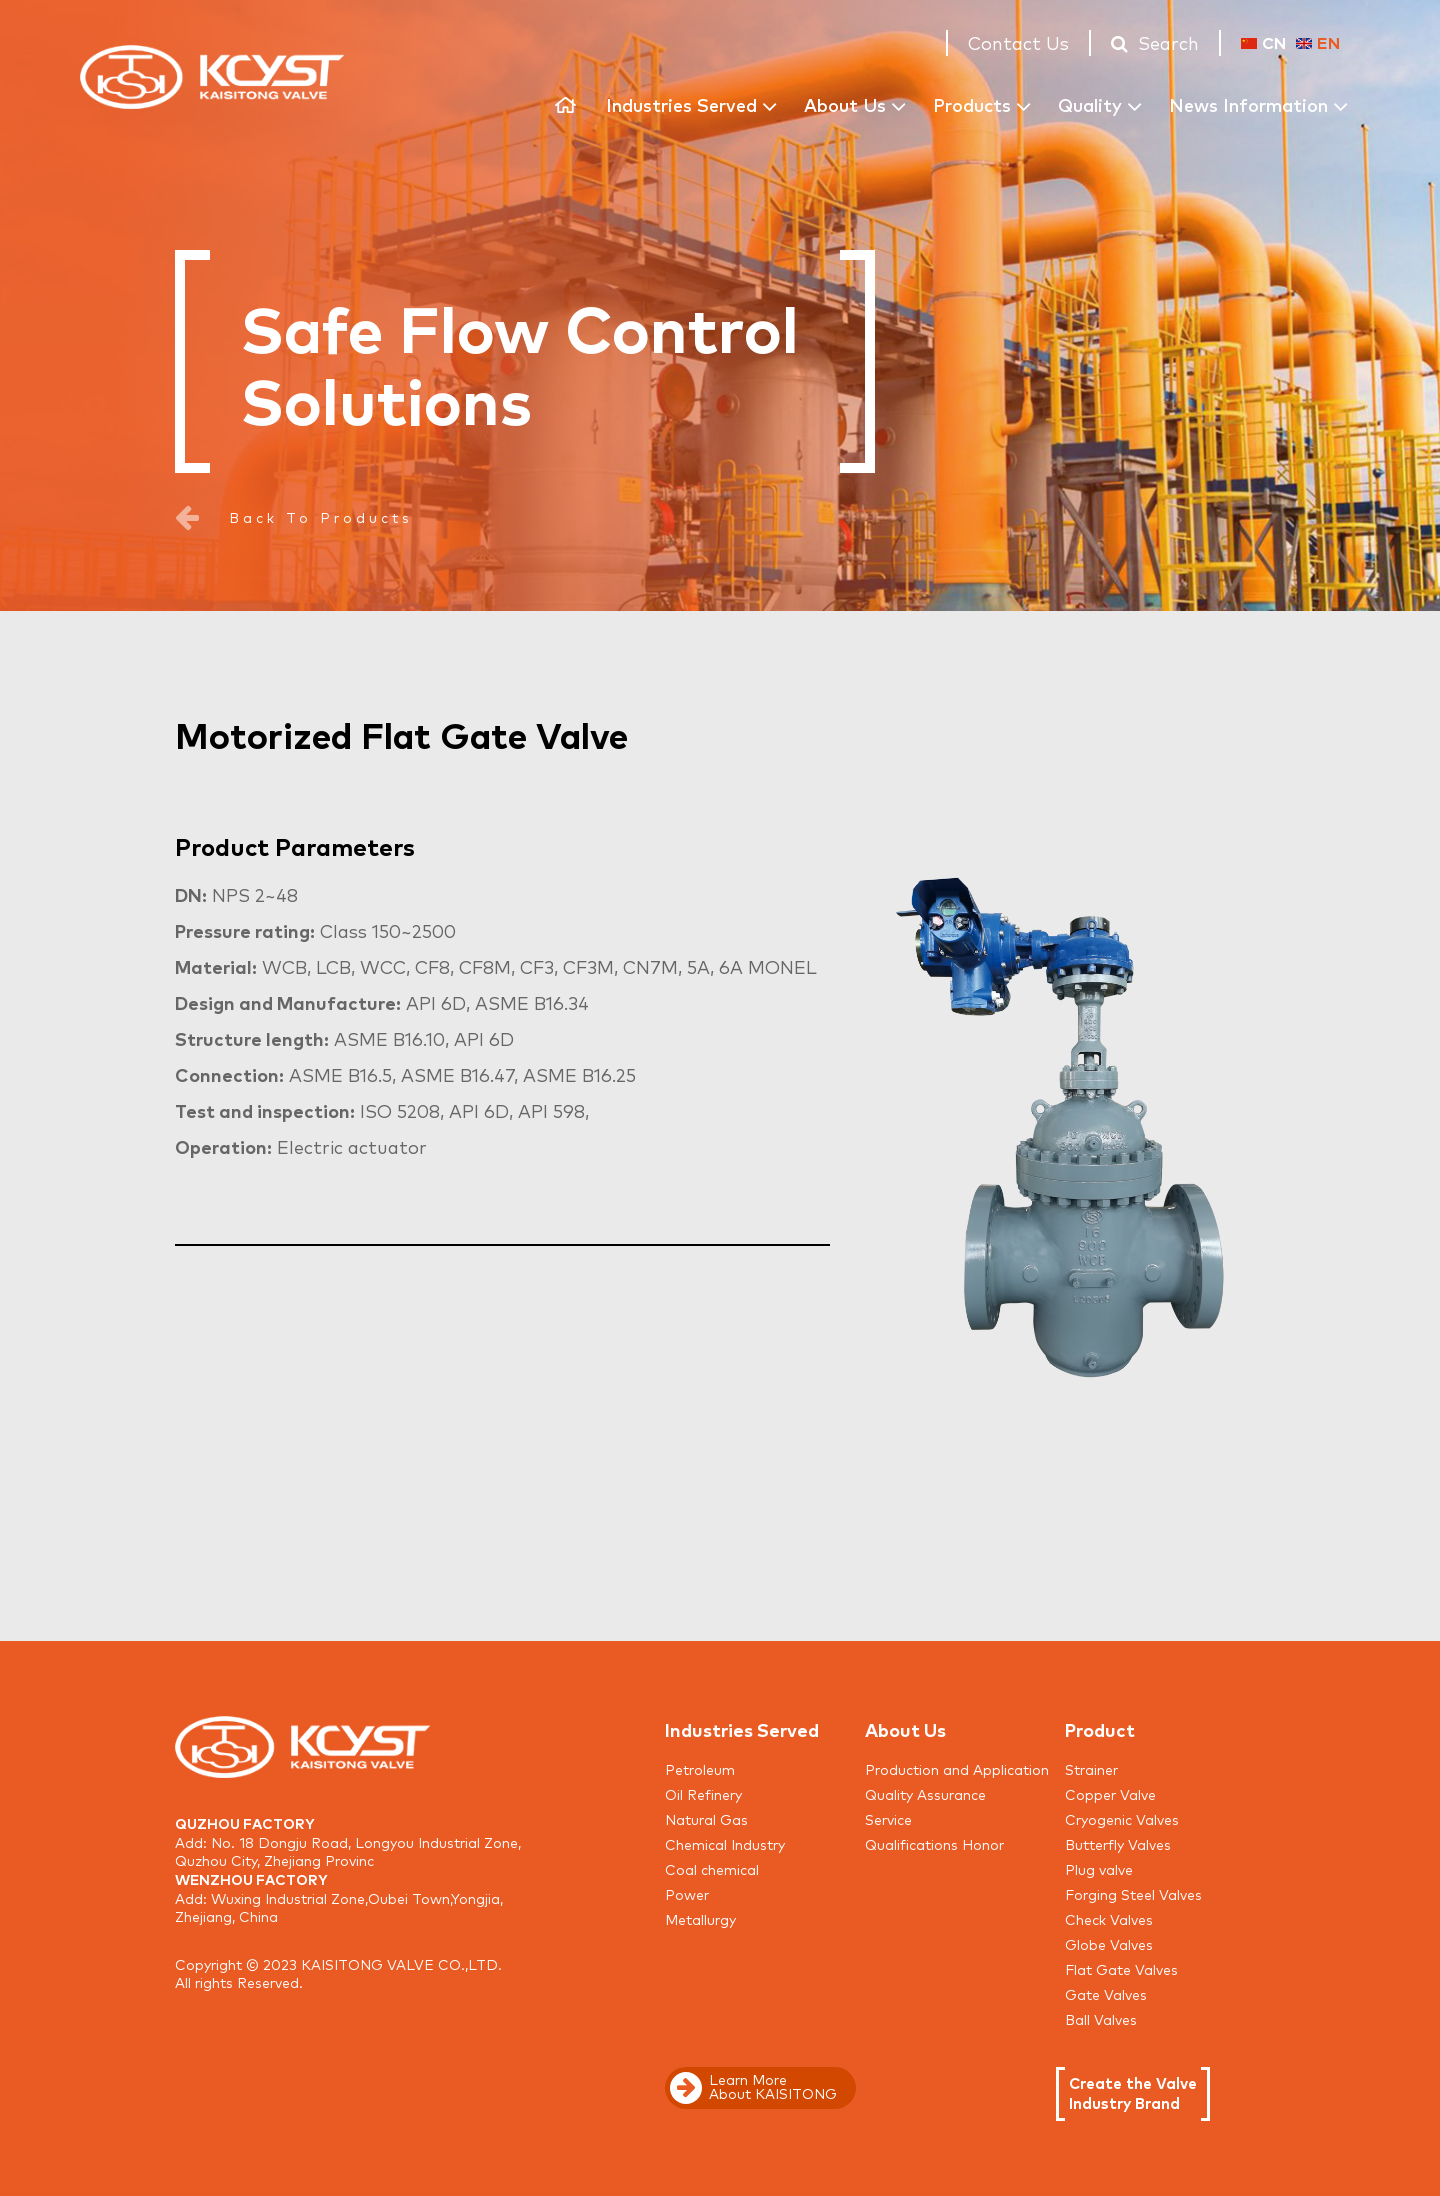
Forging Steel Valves (1133, 1894)
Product (1100, 1729)
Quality (1090, 104)
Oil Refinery (703, 1794)
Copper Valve (1110, 1794)
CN (1263, 42)
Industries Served (681, 104)
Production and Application (957, 1769)
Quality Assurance (925, 1794)
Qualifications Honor (934, 1844)
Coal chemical (712, 1869)
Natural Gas (706, 1819)
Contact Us (1018, 42)
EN (1318, 42)
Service (888, 1819)
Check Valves (1109, 1919)
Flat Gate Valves (1121, 1969)
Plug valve (1099, 1869)
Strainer (1091, 1769)
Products (972, 104)
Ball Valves (1101, 2019)
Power (687, 1894)
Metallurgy (700, 1919)
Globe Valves (1109, 1944)
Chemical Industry (725, 1844)
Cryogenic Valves (1122, 1819)
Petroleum (700, 1769)
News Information (1248, 104)
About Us (845, 104)
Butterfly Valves (1118, 1844)
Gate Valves (1106, 1994)
